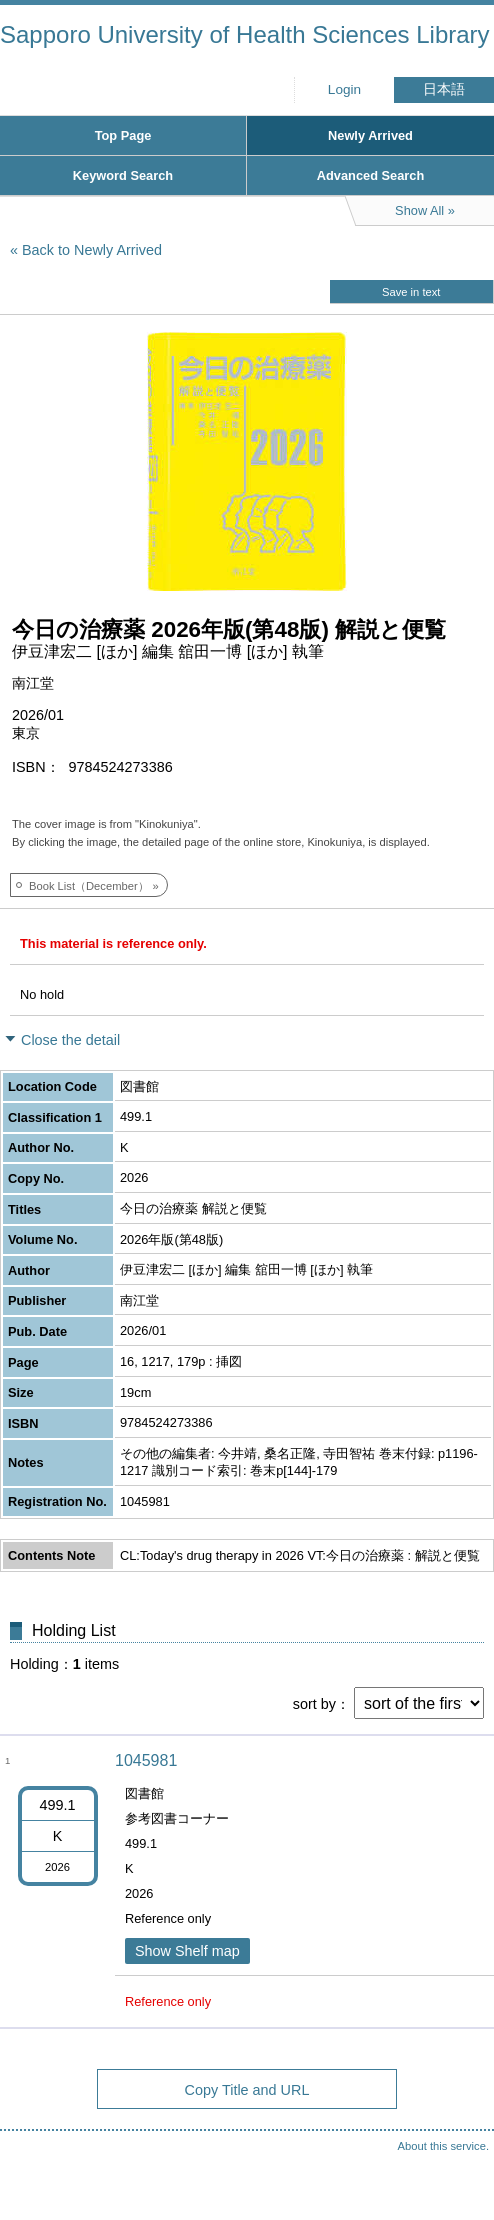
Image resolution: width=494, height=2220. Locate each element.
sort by (314, 1704)
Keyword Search (123, 175)
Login (344, 89)
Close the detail (70, 1040)
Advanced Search (370, 175)
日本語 (444, 89)
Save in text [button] (411, 292)
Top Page (123, 135)
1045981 (146, 1760)
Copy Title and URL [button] (247, 2090)
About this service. (443, 2146)
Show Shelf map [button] (187, 1951)
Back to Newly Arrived (92, 250)
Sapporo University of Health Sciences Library (245, 34)
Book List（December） (89, 886)
